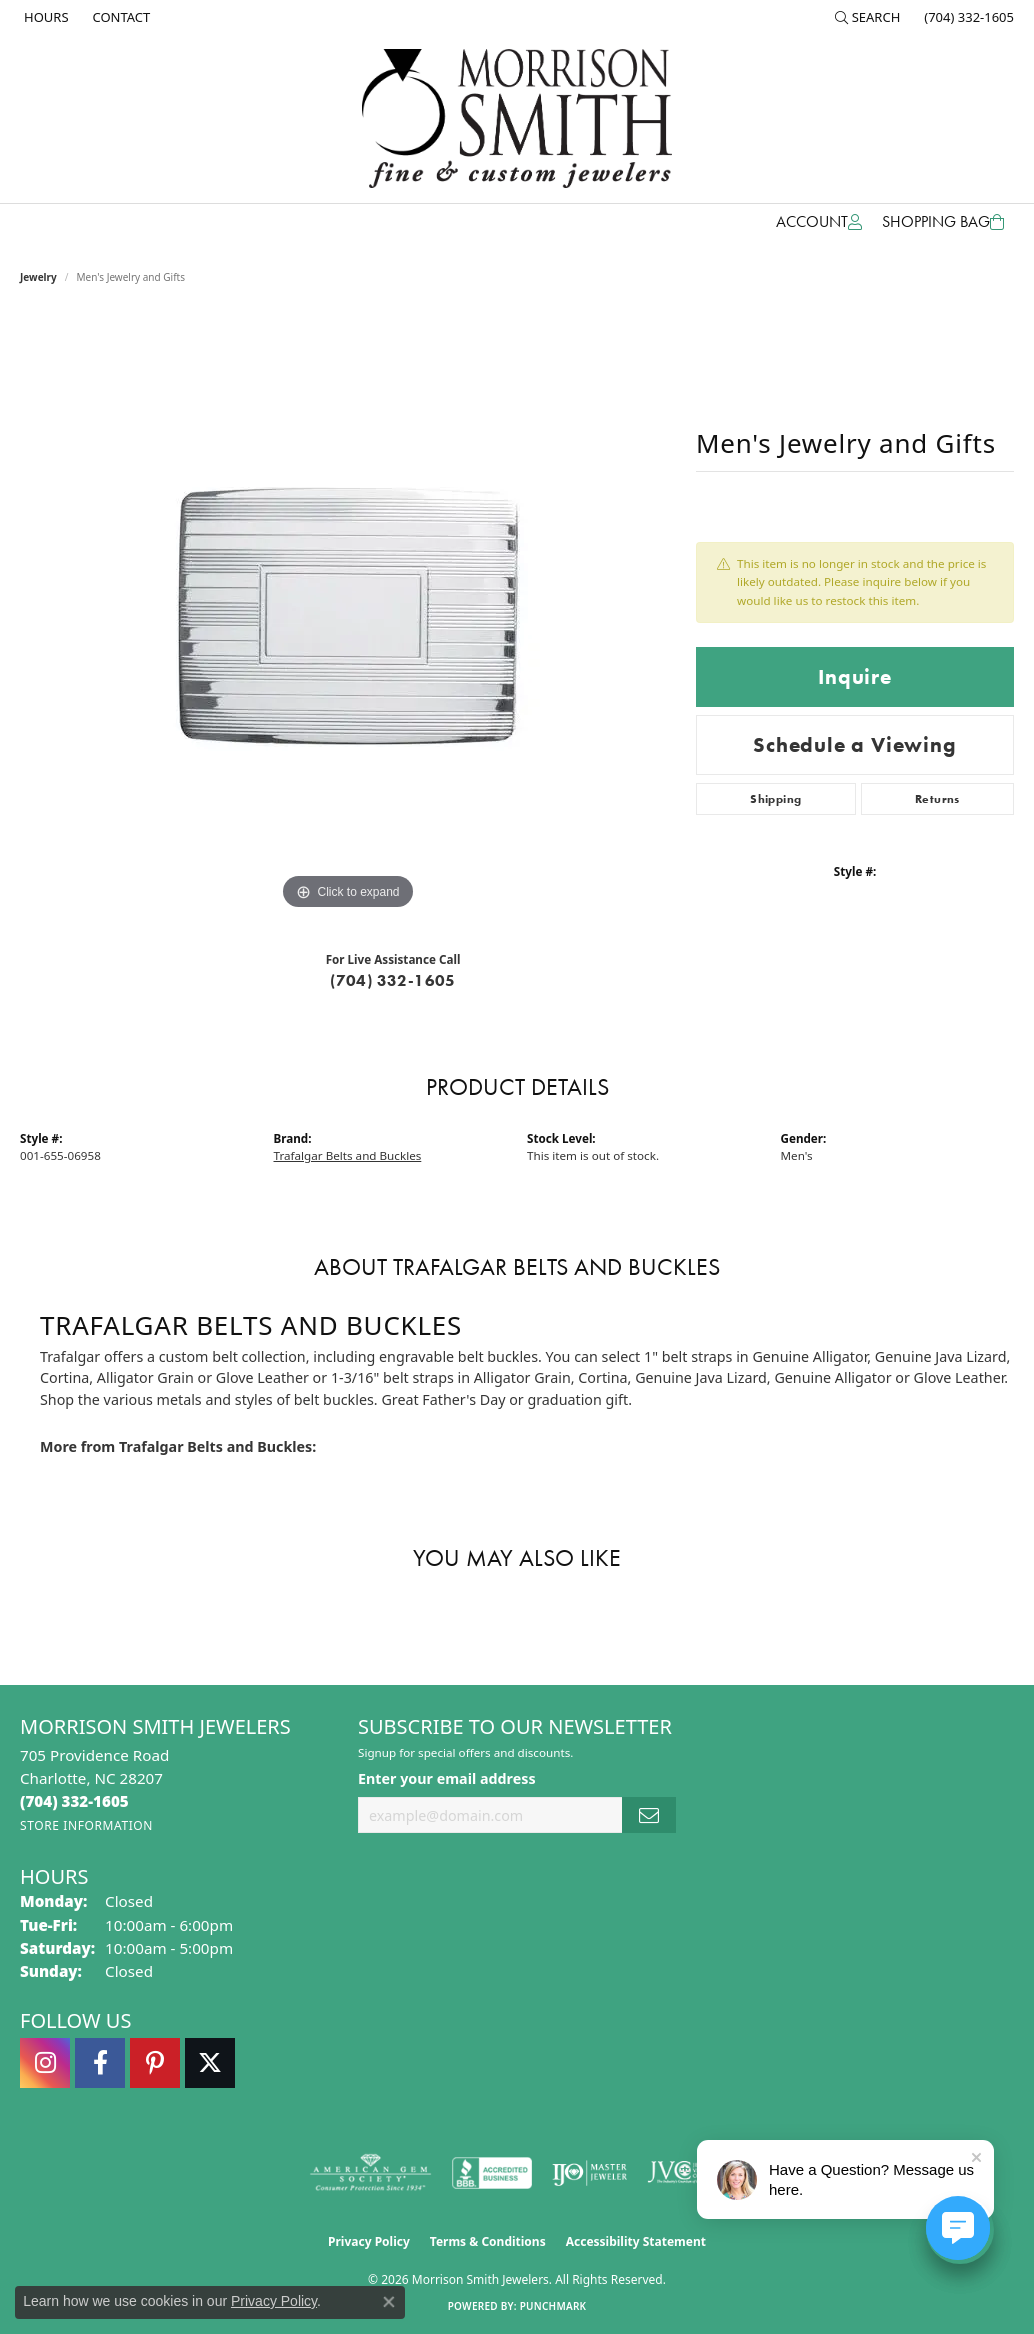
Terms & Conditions (488, 2241)
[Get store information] (86, 1825)
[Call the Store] (74, 1801)
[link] (44, 17)
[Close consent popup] (389, 2302)
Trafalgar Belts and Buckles (348, 1155)
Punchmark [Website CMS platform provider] (553, 2306)
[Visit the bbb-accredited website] (492, 2173)
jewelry (38, 277)
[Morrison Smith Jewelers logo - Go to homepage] (517, 118)
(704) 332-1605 (393, 980)
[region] (348, 615)
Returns (937, 799)
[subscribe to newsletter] (649, 1815)
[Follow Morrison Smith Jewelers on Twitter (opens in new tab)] (210, 2063)
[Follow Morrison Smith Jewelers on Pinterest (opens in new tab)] (155, 2063)
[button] (868, 17)
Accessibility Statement (636, 2241)
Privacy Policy (369, 2241)
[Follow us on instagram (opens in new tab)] (45, 2063)
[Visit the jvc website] (686, 2173)
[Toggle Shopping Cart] (943, 222)
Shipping (775, 799)
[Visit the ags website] (370, 2173)
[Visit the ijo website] (589, 2173)
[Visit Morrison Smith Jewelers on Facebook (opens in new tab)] (100, 2063)
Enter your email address (447, 1778)
